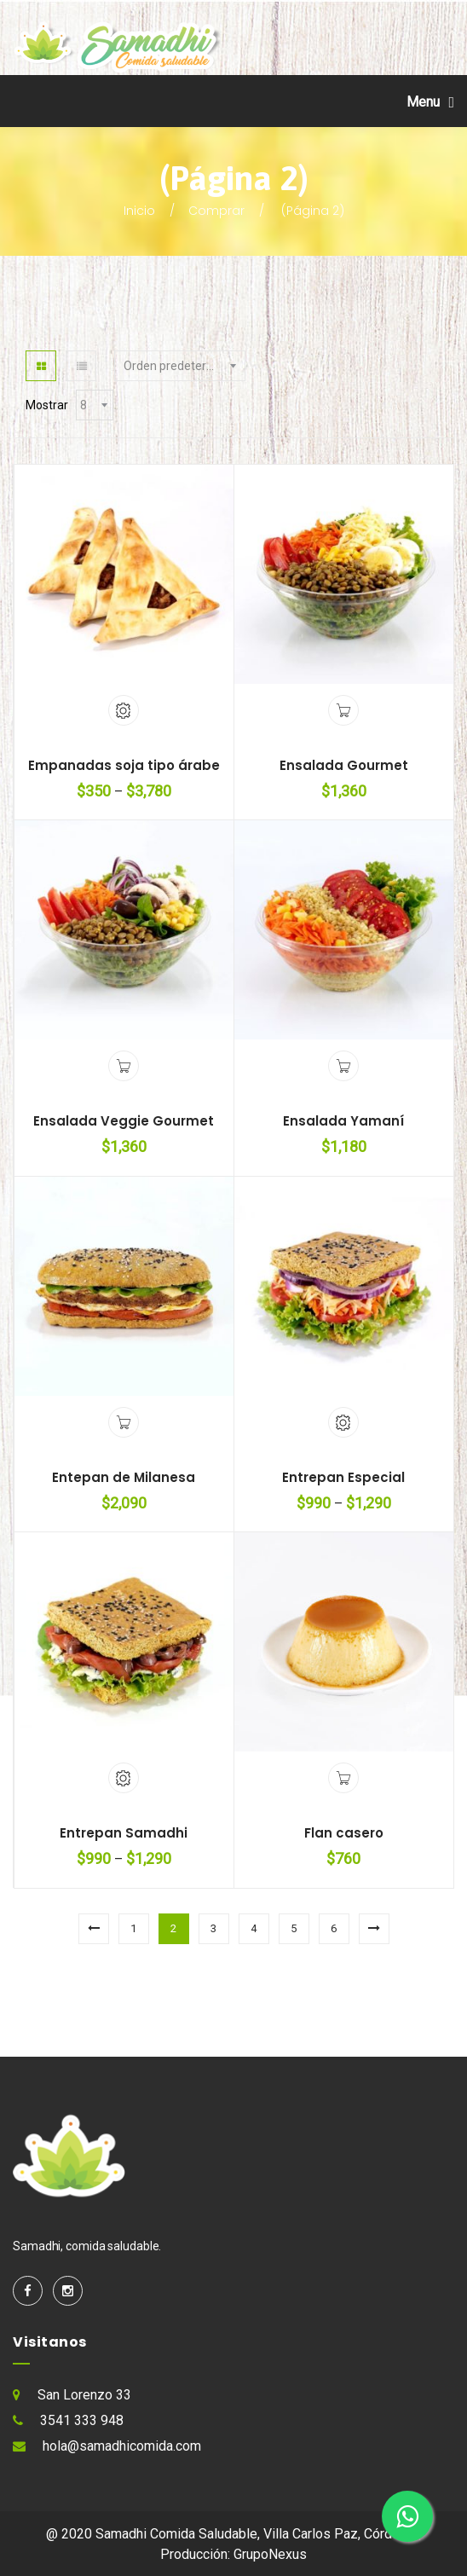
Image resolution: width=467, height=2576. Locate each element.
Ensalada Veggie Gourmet (123, 1121)
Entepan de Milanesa (123, 1477)
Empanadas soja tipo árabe (124, 765)
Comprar (216, 210)
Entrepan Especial (343, 1477)
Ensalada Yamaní (343, 1121)
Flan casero (343, 1833)
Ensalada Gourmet (344, 765)
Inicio (139, 210)
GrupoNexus (270, 2554)
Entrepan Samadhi (123, 1833)
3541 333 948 (82, 2420)
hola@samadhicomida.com (122, 2446)
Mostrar (47, 405)
